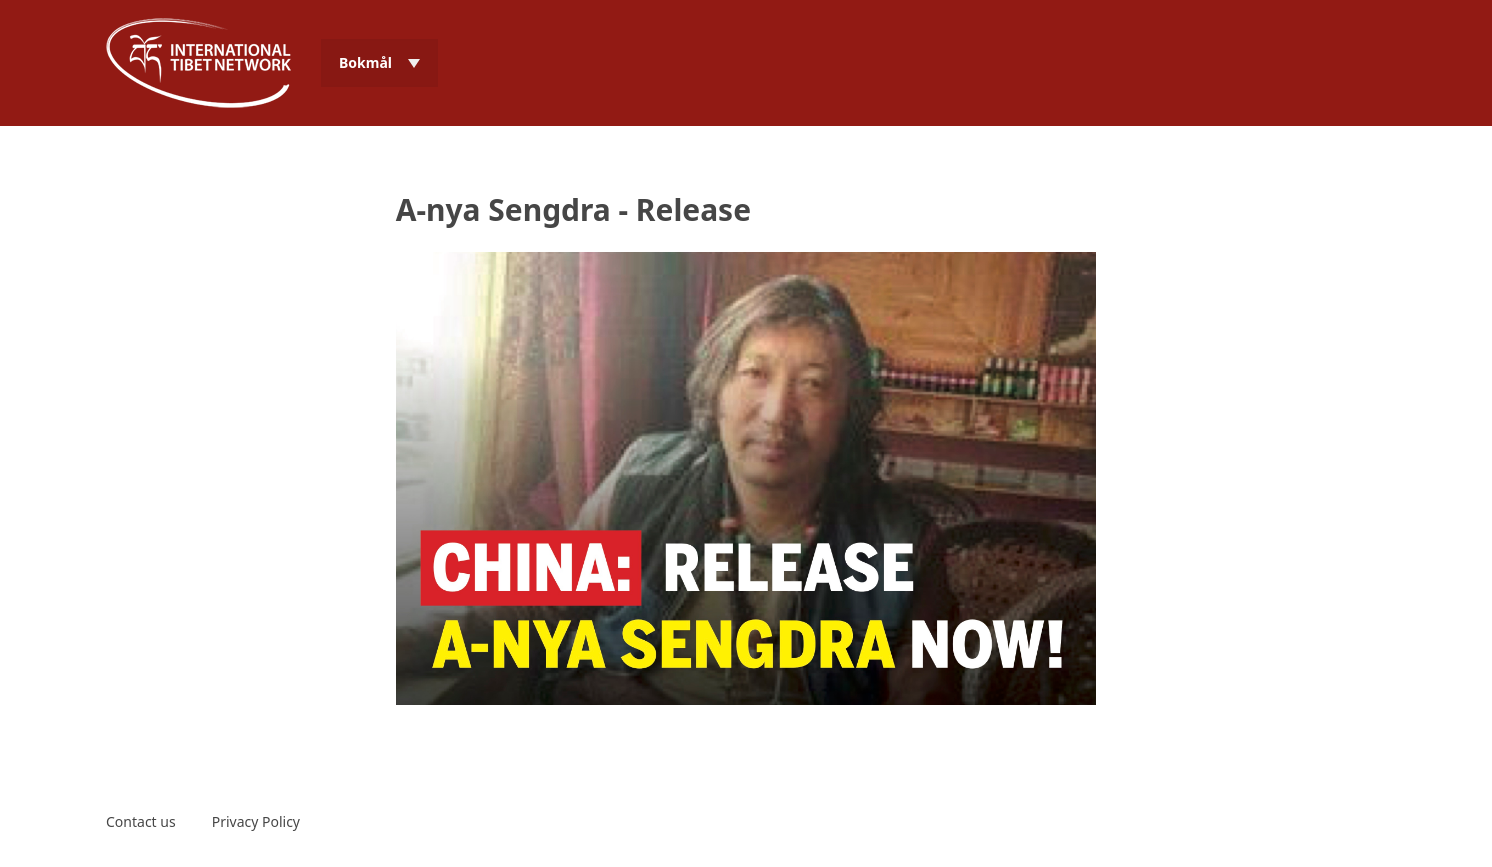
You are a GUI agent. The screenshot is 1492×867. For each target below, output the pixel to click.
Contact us (141, 821)
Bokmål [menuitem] (365, 62)
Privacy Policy (256, 821)
